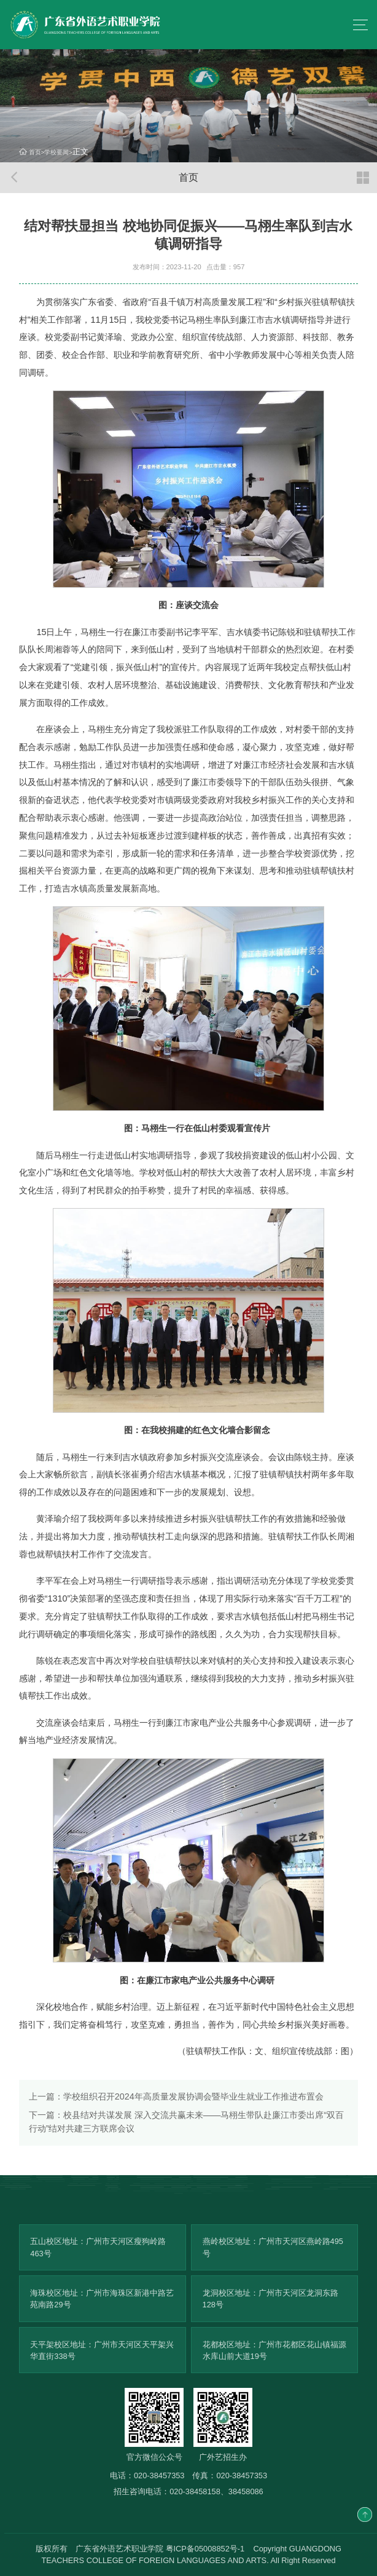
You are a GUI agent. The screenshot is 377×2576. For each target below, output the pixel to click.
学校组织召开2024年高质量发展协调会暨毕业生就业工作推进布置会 (176, 2096)
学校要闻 (56, 152)
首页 (35, 152)
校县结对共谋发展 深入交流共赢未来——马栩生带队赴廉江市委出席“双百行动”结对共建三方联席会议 (186, 2120)
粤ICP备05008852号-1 (205, 2548)
